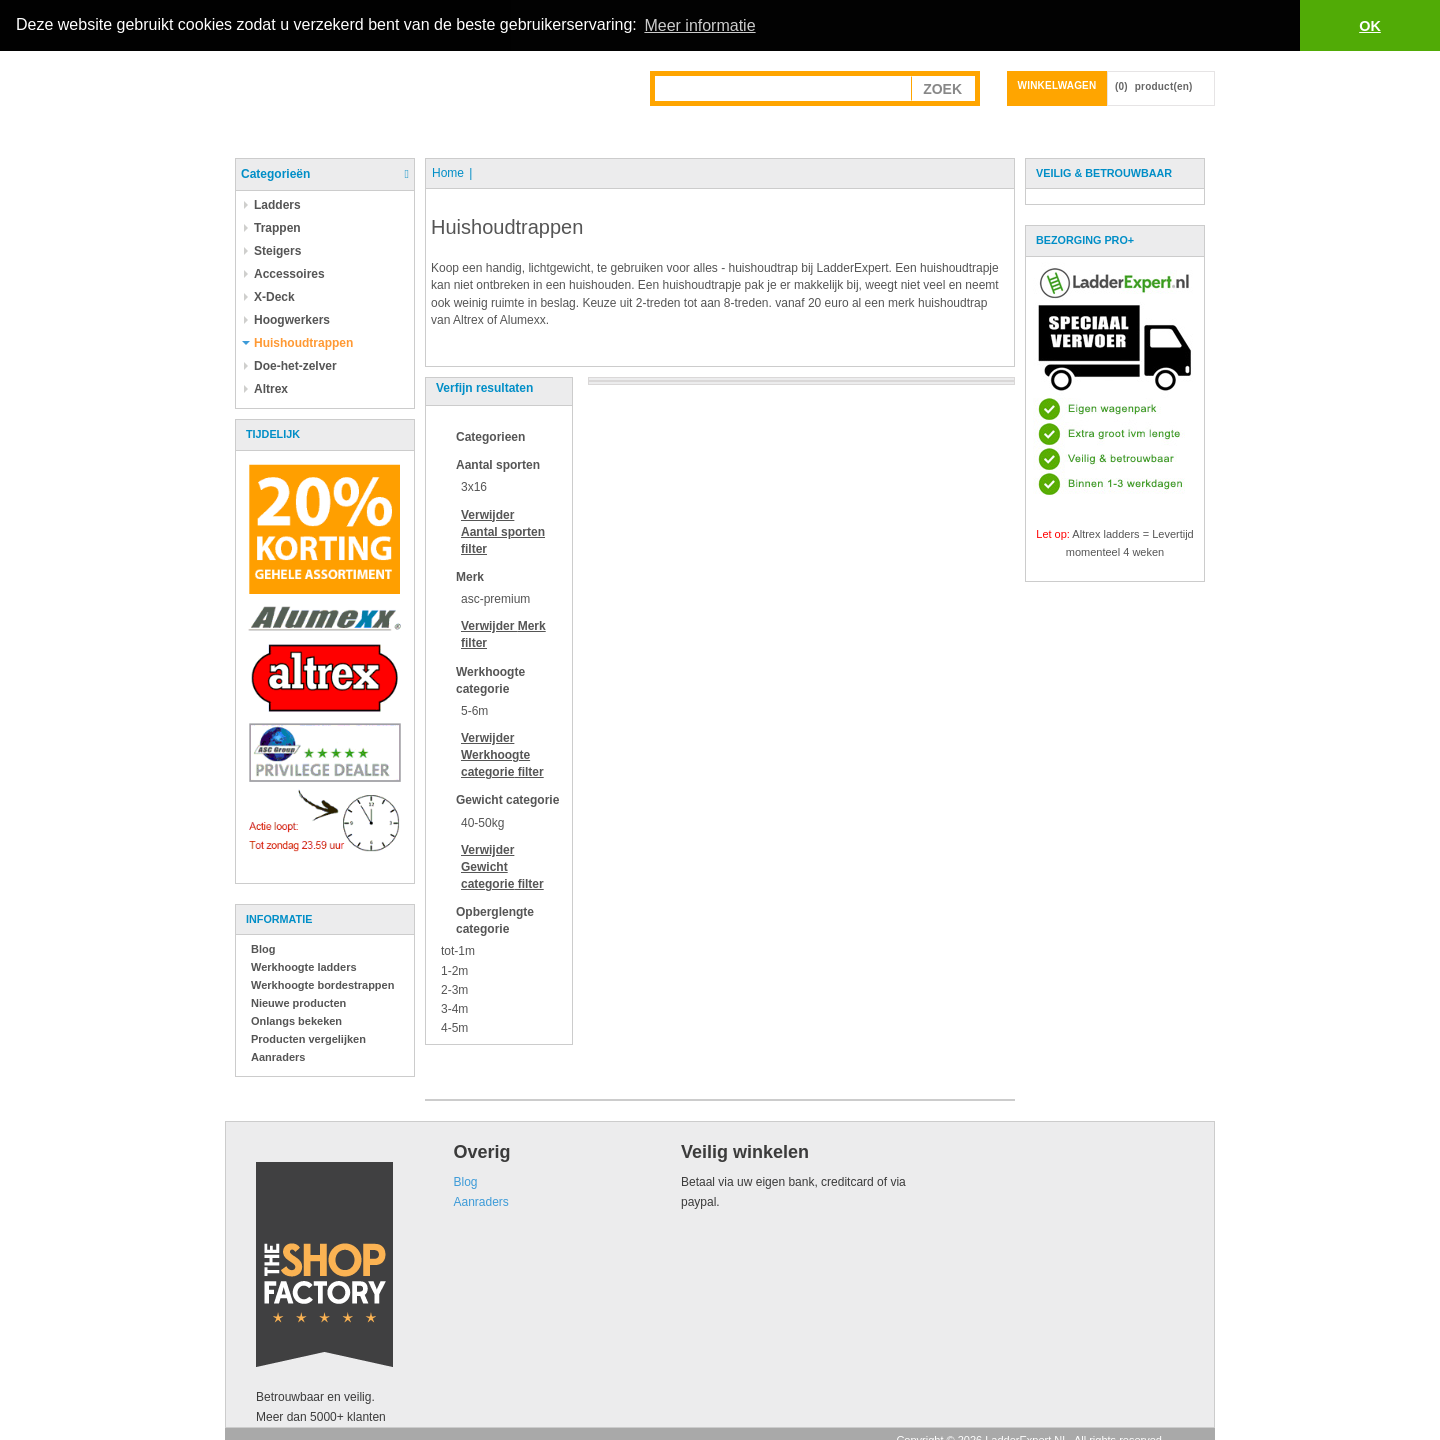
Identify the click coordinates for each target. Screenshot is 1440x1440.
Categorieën (275, 173)
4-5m (454, 1027)
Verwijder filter (503, 531)
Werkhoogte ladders (304, 966)
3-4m (454, 1008)
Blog (263, 948)
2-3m (454, 989)
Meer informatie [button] (699, 25)
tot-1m (458, 951)
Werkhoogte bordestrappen (322, 984)
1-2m (454, 970)
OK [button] (1370, 26)
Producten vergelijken (308, 1038)
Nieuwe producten (298, 1002)
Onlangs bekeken (296, 1020)
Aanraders (278, 1056)
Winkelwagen (1057, 84)
